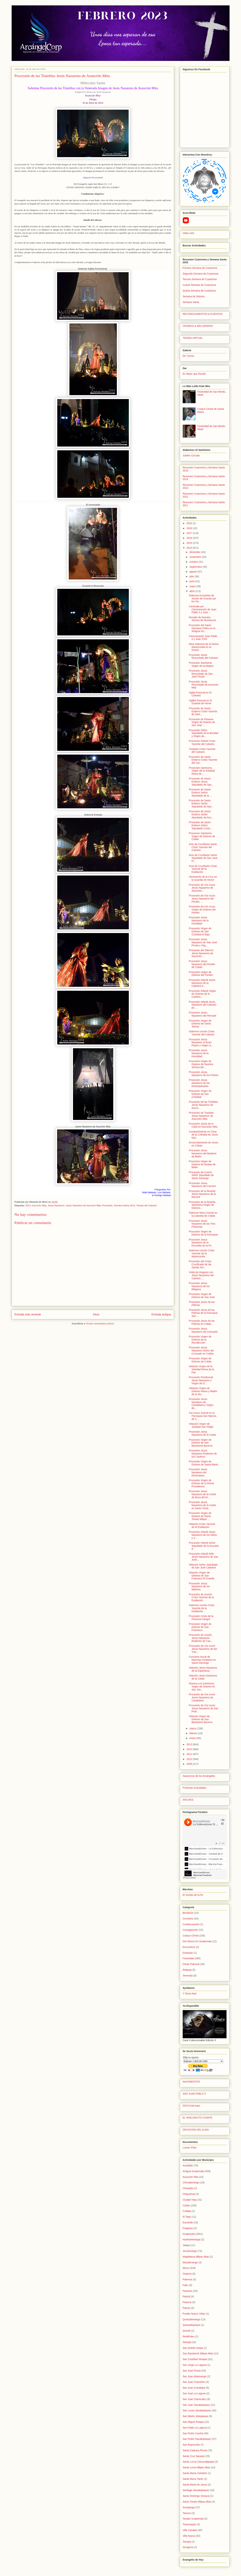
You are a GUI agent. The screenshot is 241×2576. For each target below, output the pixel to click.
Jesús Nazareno (56, 1205)
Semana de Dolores (194, 296)
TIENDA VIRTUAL (193, 338)
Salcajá (187, 2342)
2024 (189, 523)
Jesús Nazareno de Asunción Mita (83, 1205)
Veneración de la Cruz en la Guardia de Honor (203, 878)
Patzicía (187, 2302)
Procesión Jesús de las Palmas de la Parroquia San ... (203, 1312)
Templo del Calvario (146, 1205)
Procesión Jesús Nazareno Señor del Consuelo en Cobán (201, 1350)
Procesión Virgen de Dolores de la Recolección (200, 1339)
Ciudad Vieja (190, 2199)
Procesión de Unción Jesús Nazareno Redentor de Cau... (201, 1637)
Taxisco (187, 2513)
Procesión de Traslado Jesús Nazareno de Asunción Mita (201, 1115)
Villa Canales (190, 2530)
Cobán (186, 2205)
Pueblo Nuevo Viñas (194, 2313)
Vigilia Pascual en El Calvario (200, 694)
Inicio (96, 1314)
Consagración (190, 1929)
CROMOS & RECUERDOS (198, 326)
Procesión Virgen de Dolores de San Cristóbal (200, 1093)
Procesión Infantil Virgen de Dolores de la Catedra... (202, 993)
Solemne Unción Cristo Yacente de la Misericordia (201, 1253)
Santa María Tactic (193, 2478)
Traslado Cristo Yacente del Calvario (202, 750)
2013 (189, 1744)
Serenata (188, 1975)
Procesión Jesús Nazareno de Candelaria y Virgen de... (201, 1403)
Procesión (107, 1205)
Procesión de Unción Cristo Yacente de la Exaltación (201, 1597)
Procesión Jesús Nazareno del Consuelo (203, 1330)
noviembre (195, 556)
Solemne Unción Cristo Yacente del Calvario (201, 1033)
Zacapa (187, 2541)
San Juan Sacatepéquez (196, 2404)
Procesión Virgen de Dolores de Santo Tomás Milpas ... (200, 1516)
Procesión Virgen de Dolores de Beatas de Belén (202, 1164)
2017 (189, 533)
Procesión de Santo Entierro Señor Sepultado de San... (201, 803)
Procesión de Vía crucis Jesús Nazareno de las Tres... (203, 1648)
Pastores (188, 2290)
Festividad (188, 1958)
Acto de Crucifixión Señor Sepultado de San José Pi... (203, 858)
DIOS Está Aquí (191, 2105)
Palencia (187, 2279)
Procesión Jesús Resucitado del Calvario (203, 656)
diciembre (195, 552)
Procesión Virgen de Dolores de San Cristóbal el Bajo (200, 931)
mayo (192, 586)
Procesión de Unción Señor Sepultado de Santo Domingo (201, 1175)
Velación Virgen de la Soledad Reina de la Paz (201, 1369)
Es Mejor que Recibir (194, 373)
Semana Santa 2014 (124, 1205)
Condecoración (191, 1924)
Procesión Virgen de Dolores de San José (202, 1296)
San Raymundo (191, 2444)
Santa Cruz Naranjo (194, 2456)
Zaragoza (188, 2547)
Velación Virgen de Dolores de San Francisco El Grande (201, 1575)
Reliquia (187, 1969)
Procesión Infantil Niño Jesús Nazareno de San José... (203, 1556)
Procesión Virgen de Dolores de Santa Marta (203, 1463)
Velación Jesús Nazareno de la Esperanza (203, 1669)
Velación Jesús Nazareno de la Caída (203, 1677)
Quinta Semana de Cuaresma (199, 290)
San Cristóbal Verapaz (195, 2359)
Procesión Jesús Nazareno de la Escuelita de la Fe (200, 1242)
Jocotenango (190, 2251)
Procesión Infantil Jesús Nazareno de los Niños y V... (203, 1534)
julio (192, 576)
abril (192, 591)
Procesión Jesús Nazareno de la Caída (202, 1433)
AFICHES (188, 1799)
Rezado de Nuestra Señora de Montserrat (202, 619)
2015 (189, 543)
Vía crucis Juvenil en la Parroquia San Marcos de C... (202, 1415)
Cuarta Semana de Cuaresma (199, 284)
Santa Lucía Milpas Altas (196, 2467)
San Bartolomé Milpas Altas (198, 2353)
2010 (189, 1759)
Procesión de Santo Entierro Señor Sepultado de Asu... (201, 814)
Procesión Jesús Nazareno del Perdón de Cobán (202, 964)
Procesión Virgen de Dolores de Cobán (200, 1360)
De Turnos (188, 355)
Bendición (188, 1912)
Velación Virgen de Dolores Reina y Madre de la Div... (203, 1391)
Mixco (186, 2268)
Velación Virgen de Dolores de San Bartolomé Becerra (200, 1719)
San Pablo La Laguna (195, 2427)
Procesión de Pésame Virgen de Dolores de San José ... (202, 722)
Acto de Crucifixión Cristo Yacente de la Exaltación (203, 869)
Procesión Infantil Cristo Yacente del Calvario (202, 742)
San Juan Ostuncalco (194, 2399)
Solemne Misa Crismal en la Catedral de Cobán (203, 1214)
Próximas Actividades (194, 1787)
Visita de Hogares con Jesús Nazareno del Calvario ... (201, 1275)
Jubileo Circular (191, 455)
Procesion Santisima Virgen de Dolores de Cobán (202, 836)
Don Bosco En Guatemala (197, 1941)
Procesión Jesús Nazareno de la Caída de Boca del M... (202, 1494)
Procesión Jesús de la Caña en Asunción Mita (203, 1125)
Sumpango (189, 2507)
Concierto (188, 1918)
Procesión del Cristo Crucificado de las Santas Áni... (200, 1264)
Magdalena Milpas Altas (196, 2256)
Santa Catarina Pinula (195, 2450)
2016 (189, 537)
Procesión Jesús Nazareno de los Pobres (203, 1074)
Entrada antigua (161, 1314)
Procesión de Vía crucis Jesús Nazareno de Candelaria (202, 1697)
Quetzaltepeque (191, 2325)
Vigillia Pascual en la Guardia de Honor (200, 702)
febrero (193, 1733)
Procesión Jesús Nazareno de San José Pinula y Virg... (203, 942)
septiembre (196, 566)
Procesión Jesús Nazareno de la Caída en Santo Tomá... (202, 1505)
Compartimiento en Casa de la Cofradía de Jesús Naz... (203, 1134)
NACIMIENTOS (191, 2081)
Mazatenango (190, 2262)
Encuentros (189, 1947)
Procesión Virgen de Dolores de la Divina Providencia (201, 1483)
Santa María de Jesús (195, 2484)
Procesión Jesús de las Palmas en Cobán (202, 1322)
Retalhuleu (189, 2336)
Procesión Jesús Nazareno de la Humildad (198, 920)
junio (192, 581)
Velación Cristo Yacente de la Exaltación (202, 1525)
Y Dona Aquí (190, 1993)
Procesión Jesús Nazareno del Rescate (202, 1014)
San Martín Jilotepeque (195, 2416)
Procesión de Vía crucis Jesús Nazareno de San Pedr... (203, 1708)
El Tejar (187, 2216)
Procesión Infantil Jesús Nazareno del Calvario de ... (202, 1004)
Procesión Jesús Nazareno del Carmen (202, 1185)
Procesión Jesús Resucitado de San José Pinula (201, 673)
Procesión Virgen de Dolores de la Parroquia (203, 1233)
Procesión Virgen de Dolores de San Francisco (200, 1627)
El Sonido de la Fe (193, 1894)
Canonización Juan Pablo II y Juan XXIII (203, 638)
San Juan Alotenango (194, 2376)
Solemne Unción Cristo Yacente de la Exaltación (201, 1608)
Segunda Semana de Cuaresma (200, 273)
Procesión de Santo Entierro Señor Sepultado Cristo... (200, 825)
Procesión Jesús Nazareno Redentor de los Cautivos (203, 1453)
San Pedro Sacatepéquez (197, 2438)
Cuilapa (187, 2211)
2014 (28, 1205)
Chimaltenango (191, 2182)
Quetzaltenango (191, 2319)
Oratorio (187, 2273)
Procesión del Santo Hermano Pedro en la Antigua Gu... (202, 628)
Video (186, 233)
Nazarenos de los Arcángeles (199, 1775)
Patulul (186, 2296)
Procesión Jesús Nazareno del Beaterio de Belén (202, 1153)
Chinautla (188, 2188)
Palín (185, 2285)
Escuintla (188, 2222)
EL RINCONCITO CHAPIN (197, 2117)
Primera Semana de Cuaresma (200, 267)
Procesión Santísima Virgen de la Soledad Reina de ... (202, 770)
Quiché (187, 2330)
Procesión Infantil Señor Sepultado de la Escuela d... (203, 1545)
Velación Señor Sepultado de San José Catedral (203, 1566)
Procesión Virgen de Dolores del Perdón (201, 974)
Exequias (188, 1952)
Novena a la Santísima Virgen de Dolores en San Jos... (202, 1686)
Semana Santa (191, 302)
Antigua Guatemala (193, 2171)
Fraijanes (188, 2228)
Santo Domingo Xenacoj (196, 2495)
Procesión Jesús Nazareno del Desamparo (198, 1472)
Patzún (187, 2308)
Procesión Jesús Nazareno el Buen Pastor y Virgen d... (201, 1042)
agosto (193, 571)
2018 (189, 528)
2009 (189, 1763)
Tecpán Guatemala (193, 2518)
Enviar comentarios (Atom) (100, 1323)
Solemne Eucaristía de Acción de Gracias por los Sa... (202, 598)
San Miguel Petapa (193, 2421)
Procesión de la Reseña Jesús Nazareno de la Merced (202, 1194)
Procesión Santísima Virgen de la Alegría (201, 664)
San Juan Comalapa (194, 2387)
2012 (189, 1749)
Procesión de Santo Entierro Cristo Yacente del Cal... (203, 759)
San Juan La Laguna (194, 2393)
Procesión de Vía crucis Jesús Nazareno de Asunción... (202, 887)
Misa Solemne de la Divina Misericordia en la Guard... (203, 647)
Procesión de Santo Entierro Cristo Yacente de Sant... (203, 711)
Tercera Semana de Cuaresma (200, 279)
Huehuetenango (192, 2239)
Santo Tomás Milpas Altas (197, 2501)
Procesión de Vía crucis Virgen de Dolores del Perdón (202, 909)
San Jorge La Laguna (195, 2364)
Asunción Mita (39, 1205)
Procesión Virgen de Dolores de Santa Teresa (200, 1023)
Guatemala (189, 2233)
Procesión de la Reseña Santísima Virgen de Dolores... (202, 1205)
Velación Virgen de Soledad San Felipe (201, 1425)
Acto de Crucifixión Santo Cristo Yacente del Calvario (203, 847)
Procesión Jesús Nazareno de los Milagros (199, 1286)
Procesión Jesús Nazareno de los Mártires (199, 1586)
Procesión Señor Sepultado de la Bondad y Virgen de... (203, 733)
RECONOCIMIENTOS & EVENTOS (203, 314)
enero (193, 1738)
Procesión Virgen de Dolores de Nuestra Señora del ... (201, 1064)
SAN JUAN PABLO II (194, 2093)
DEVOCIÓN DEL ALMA (196, 2129)
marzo (193, 1728)
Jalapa (186, 2245)
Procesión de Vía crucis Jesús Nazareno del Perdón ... (202, 898)
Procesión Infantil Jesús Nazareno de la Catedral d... (202, 983)
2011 (189, 1754)
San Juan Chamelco (194, 2382)
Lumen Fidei (189, 2147)
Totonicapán (189, 2524)
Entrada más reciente (27, 1314)
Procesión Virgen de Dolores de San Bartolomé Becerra (200, 1442)
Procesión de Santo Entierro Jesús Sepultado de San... (201, 781)
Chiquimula (189, 2194)
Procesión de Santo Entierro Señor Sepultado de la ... (200, 792)
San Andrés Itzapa (193, 2347)
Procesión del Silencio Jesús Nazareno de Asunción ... (201, 953)
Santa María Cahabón (195, 2473)
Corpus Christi (191, 1935)
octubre (194, 561)
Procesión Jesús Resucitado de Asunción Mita (203, 684)
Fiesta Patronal (191, 1964)
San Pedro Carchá (193, 2433)
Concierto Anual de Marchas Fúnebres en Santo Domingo (202, 1659)
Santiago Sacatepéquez (196, 2490)
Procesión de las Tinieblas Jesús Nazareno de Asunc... (203, 1104)
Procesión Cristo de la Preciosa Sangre (201, 1618)
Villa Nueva (189, 2535)
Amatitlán (188, 2165)
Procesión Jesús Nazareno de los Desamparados (199, 1083)
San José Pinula (192, 2370)
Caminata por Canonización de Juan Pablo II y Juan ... (202, 609)
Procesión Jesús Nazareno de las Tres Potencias (202, 1223)
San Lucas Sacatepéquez (197, 2410)
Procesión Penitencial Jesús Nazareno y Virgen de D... (201, 1380)
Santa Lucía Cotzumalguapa (198, 2461)
